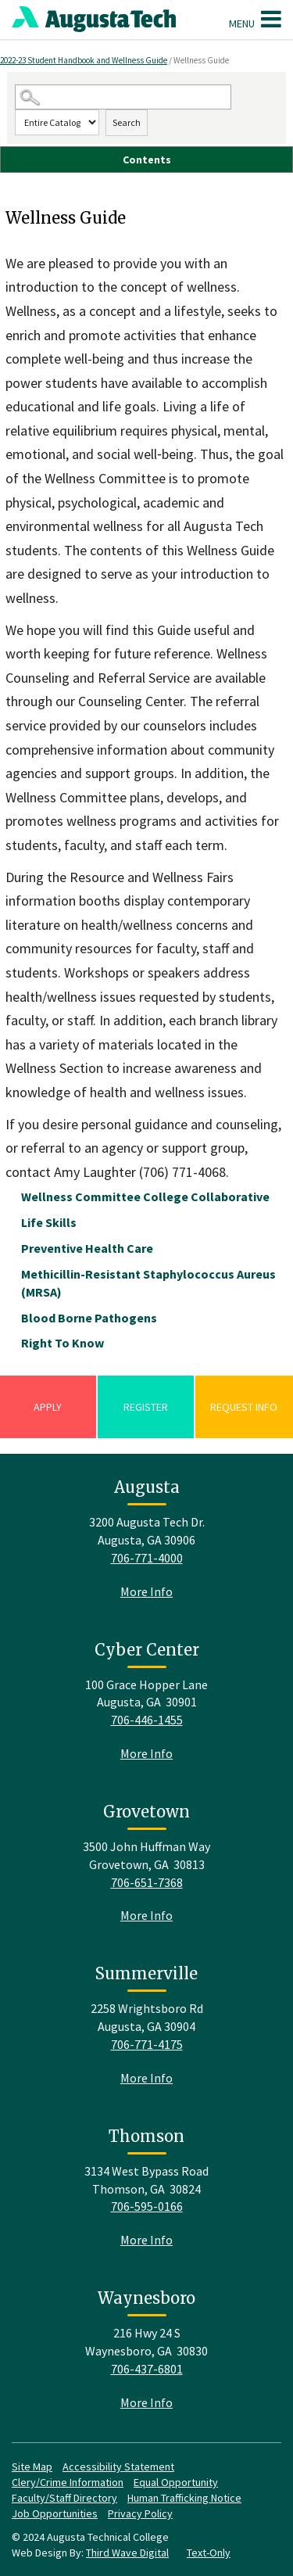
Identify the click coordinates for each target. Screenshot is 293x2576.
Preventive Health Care (87, 1248)
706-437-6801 (147, 2369)
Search (127, 122)
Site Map (32, 2466)
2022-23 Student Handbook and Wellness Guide (83, 60)
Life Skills (49, 1222)
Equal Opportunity (176, 2482)
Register (145, 1407)
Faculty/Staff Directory (64, 2498)
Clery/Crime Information (67, 2482)
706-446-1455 (147, 1719)
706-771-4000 (147, 1558)
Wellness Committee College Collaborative (145, 1196)
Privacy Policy (140, 2513)
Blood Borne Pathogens (89, 1318)
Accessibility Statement (118, 2466)
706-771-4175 (147, 2044)
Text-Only (208, 2553)
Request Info (243, 1407)
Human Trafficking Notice (184, 2498)
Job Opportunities (55, 2513)
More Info (146, 1591)
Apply (48, 1407)
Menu (255, 18)
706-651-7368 (147, 1882)
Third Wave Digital (127, 2553)
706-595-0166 (147, 2206)
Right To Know (62, 1343)
